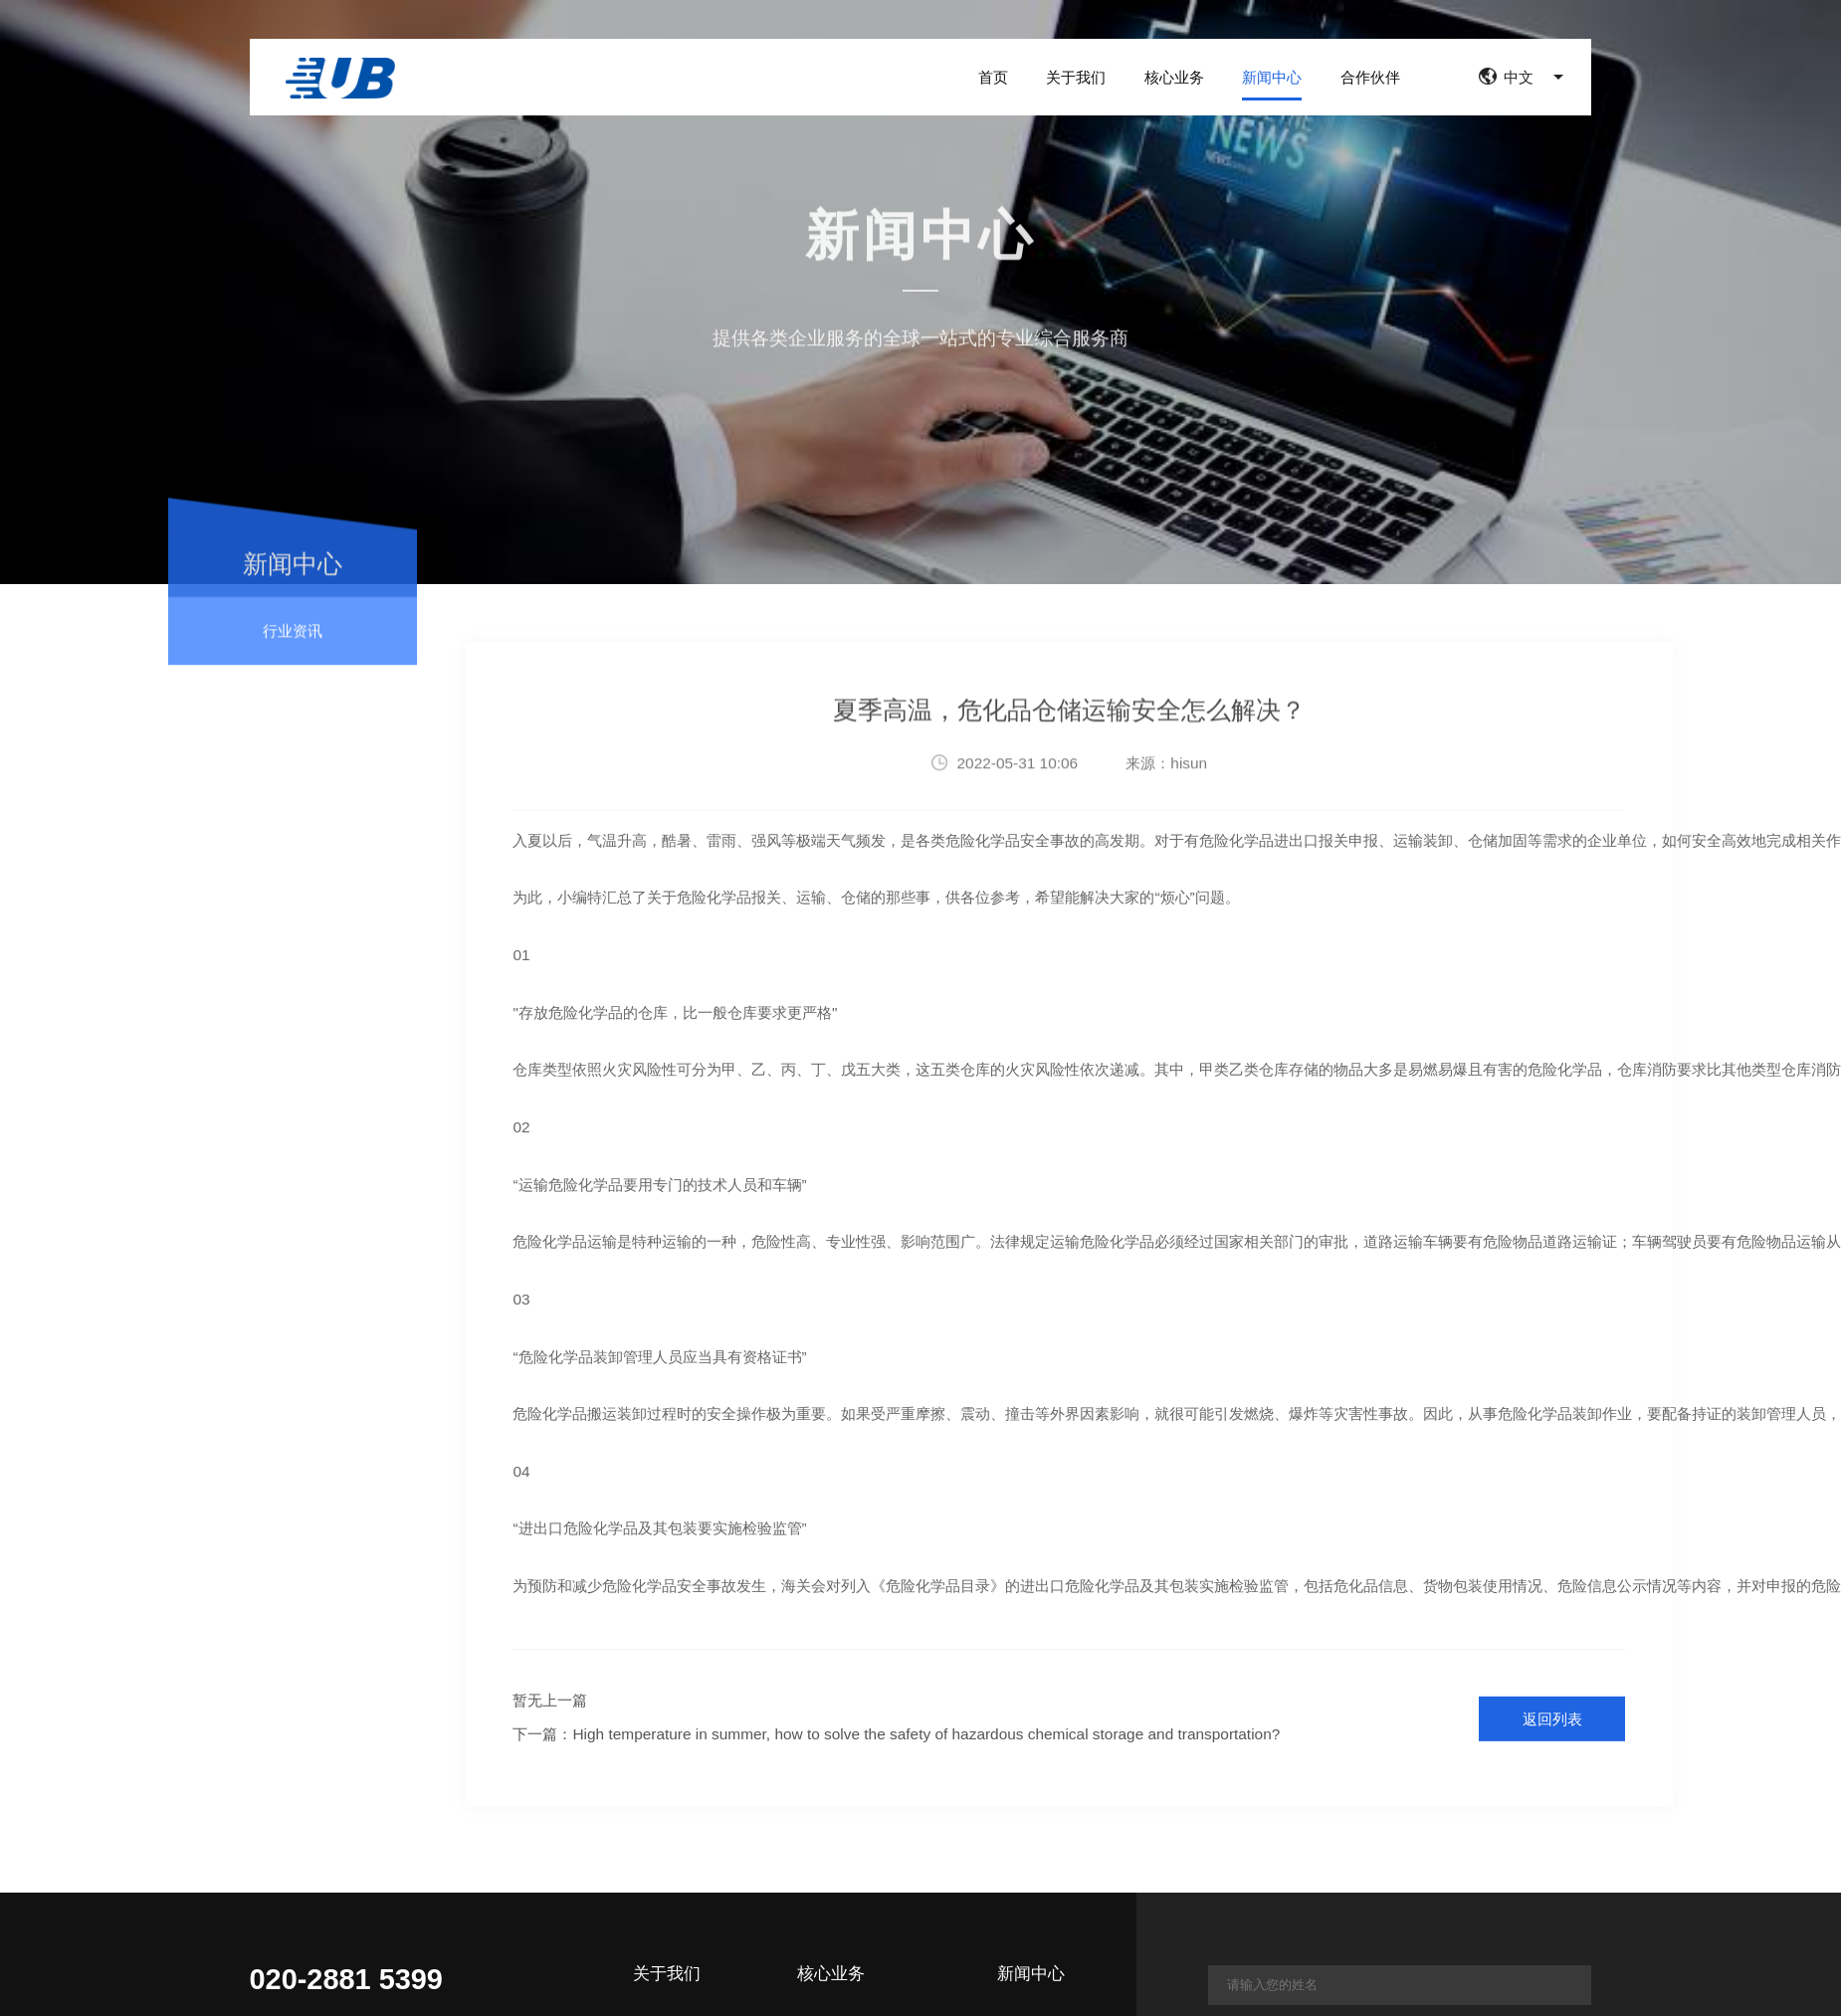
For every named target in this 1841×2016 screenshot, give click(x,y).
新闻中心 (1272, 76)
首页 (993, 76)
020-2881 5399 (346, 1979)
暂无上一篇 (549, 1700)
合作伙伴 (1370, 76)
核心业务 (1174, 76)
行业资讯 (292, 647)
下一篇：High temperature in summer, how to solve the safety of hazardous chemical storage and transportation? (896, 1733)
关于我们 (1076, 76)
